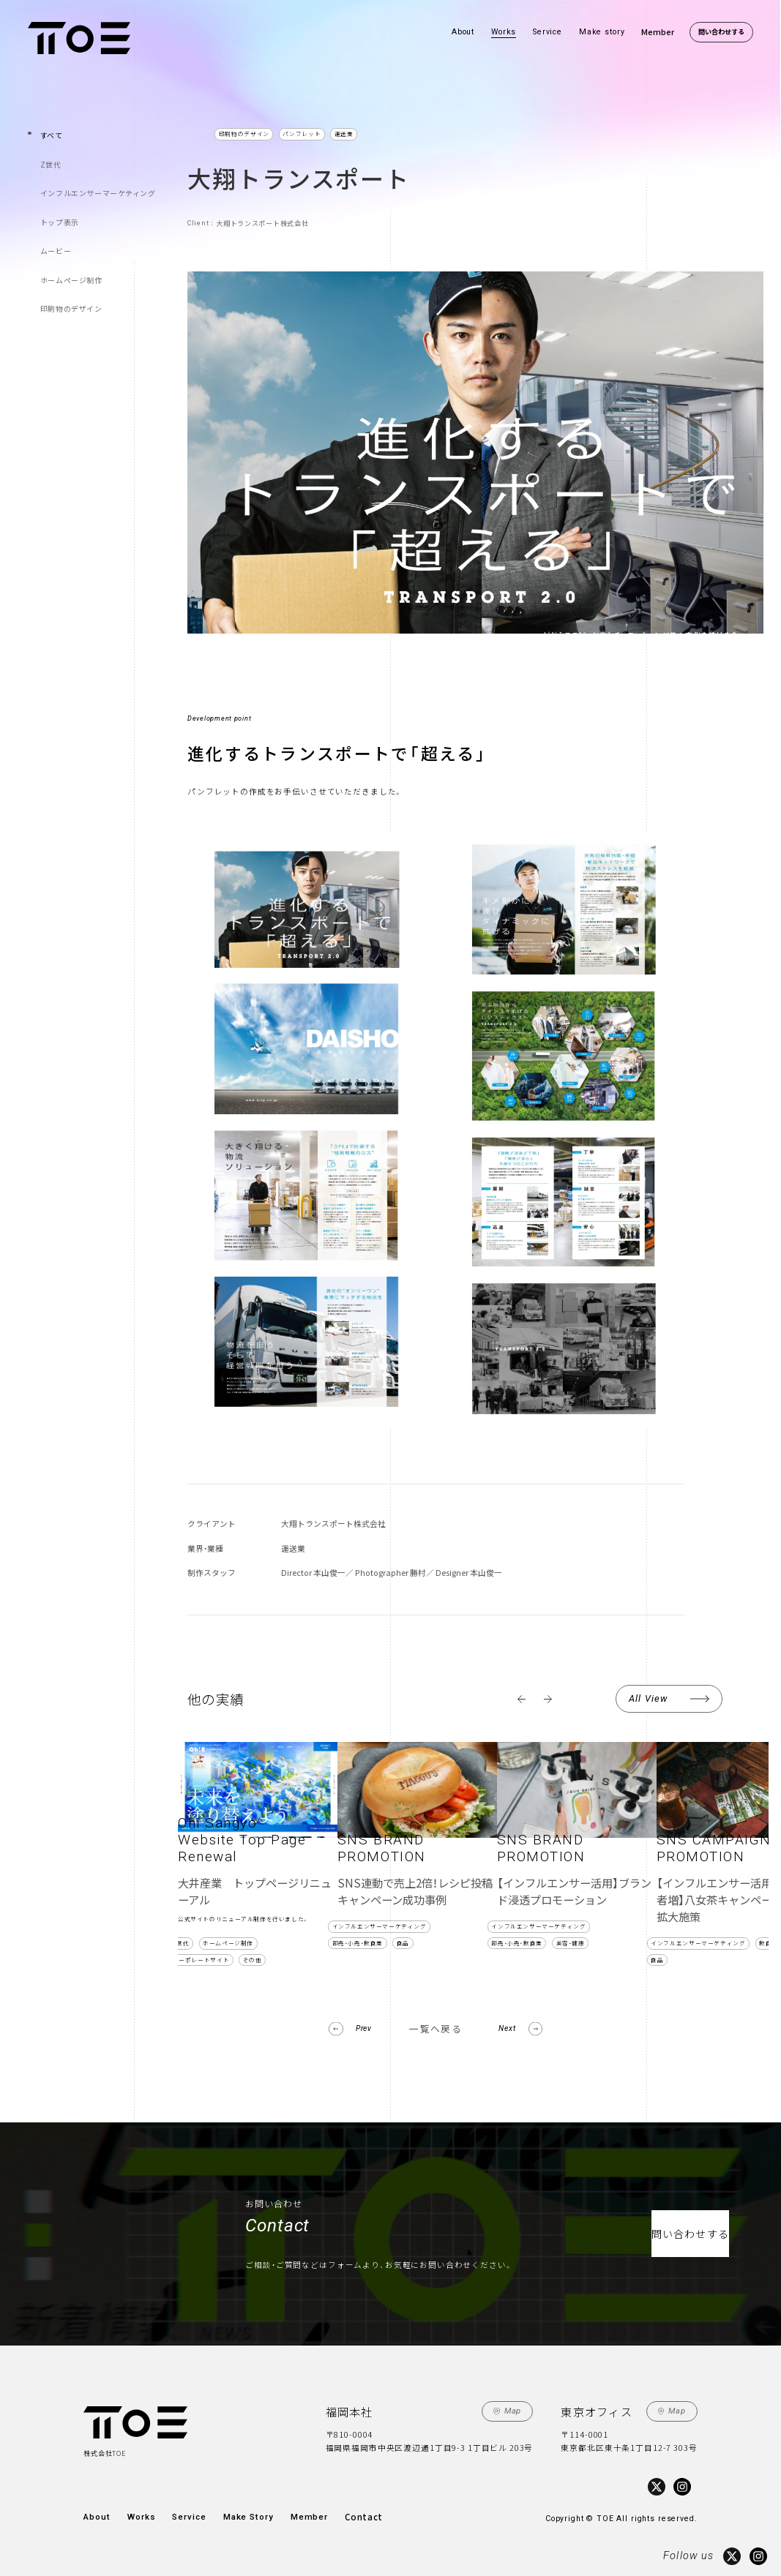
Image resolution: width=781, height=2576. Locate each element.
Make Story (242, 2513)
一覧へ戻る (435, 2028)
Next (508, 2028)
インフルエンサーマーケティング (94, 179)
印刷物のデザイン (70, 273)
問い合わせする (721, 31)
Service (547, 32)
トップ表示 (60, 203)
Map (513, 2410)
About (463, 32)
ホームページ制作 (70, 250)
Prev (362, 2028)
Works (503, 32)
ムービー (56, 226)
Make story (602, 32)
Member (657, 31)
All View (648, 1698)
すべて (52, 133)
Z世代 (51, 156)
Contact (351, 2513)
